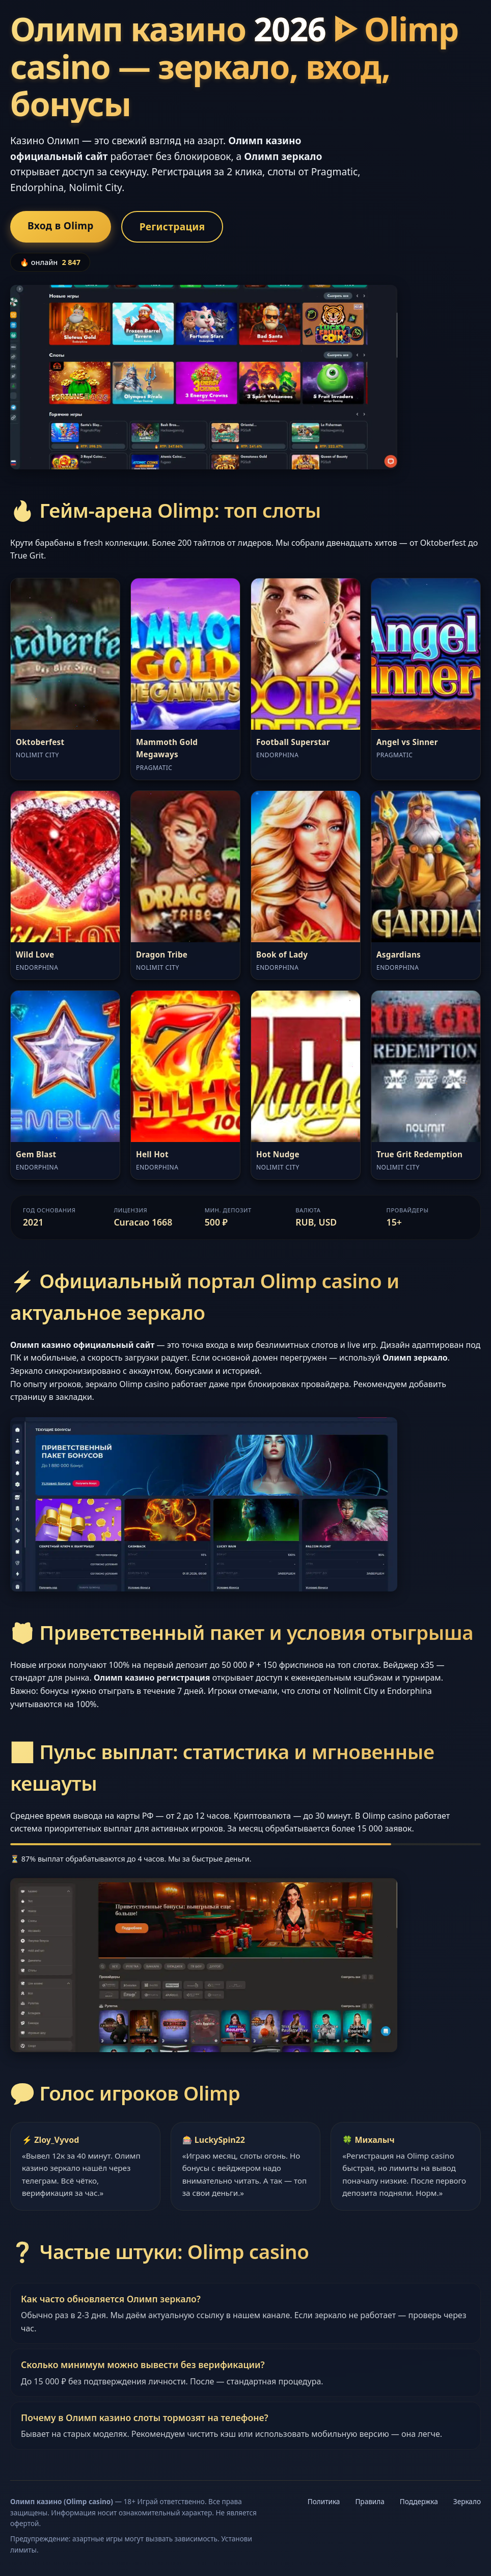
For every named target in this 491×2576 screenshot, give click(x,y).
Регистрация (172, 226)
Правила (369, 2501)
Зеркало (467, 2501)
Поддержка (419, 2501)
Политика (324, 2501)
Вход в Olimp (61, 225)
